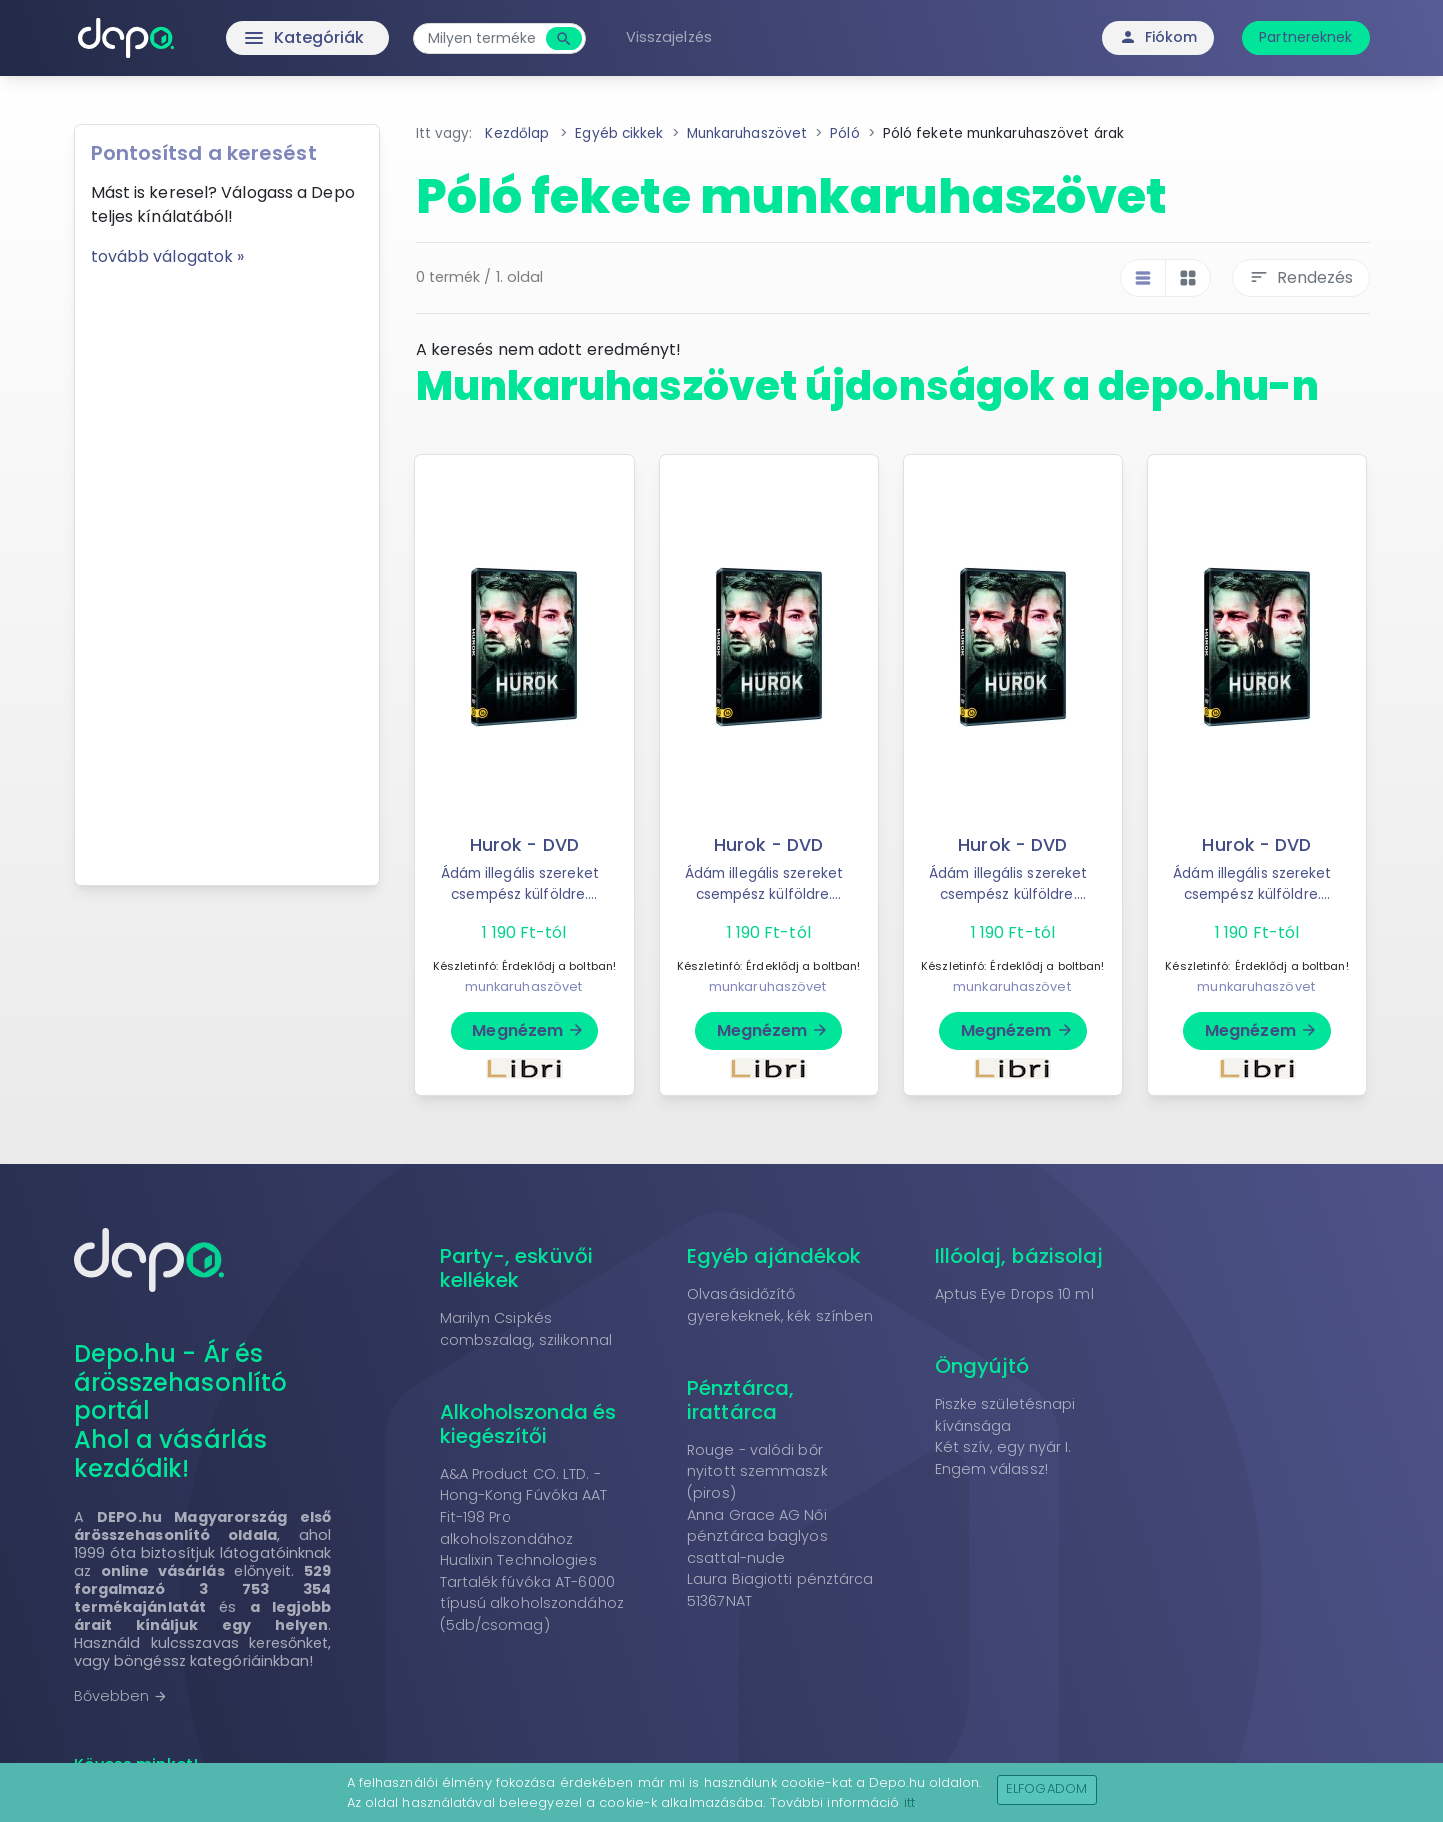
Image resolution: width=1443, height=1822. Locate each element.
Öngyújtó (982, 1366)
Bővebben (121, 1696)
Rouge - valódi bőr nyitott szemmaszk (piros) (757, 1471)
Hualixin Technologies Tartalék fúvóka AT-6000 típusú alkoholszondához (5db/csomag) (532, 1592)
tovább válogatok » (168, 256)
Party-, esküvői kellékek (517, 1268)
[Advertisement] (227, 569)
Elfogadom (1046, 1788)
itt (909, 1802)
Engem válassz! (991, 1469)
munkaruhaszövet (524, 986)
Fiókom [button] (1158, 37)
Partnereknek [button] (1305, 37)
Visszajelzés (669, 37)
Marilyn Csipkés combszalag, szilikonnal (526, 1329)
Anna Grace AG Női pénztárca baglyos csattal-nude (757, 1536)
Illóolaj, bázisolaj (1019, 1256)
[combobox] (482, 38)
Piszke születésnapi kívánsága (1005, 1415)
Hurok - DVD (524, 845)
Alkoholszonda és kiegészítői (528, 1424)
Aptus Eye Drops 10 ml (1014, 1294)
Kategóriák (262, 38)
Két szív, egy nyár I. (1003, 1447)
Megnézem (528, 1030)
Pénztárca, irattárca (740, 1400)
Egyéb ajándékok (774, 1256)
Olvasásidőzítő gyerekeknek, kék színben (780, 1305)
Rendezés (1301, 277)
